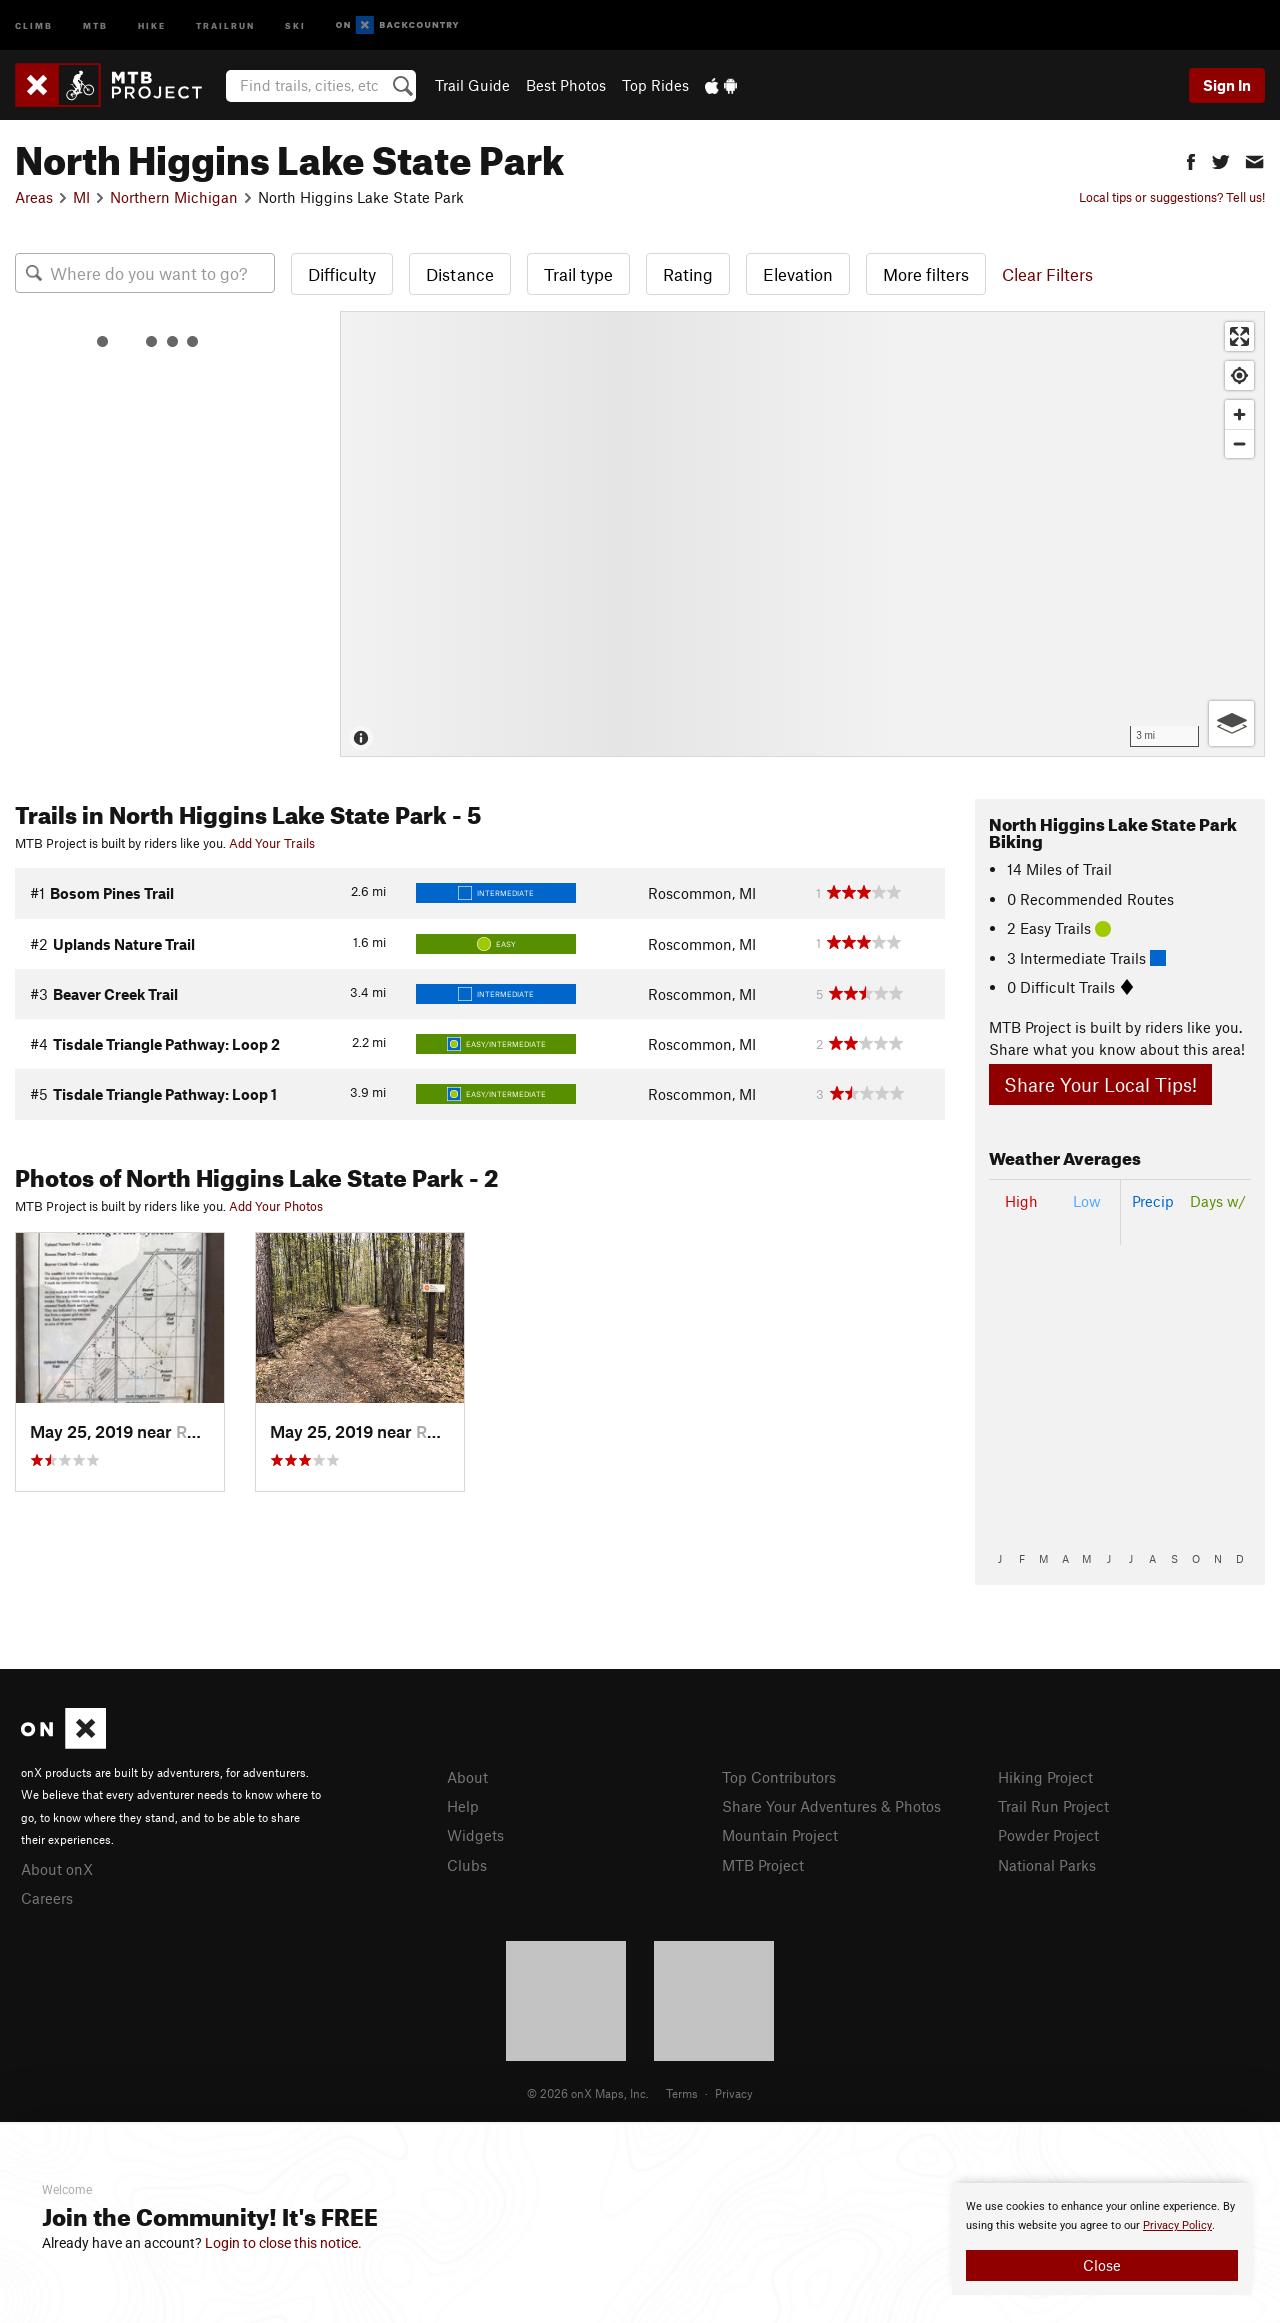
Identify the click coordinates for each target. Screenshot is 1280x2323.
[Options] (1231, 723)
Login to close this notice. (283, 2243)
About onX (57, 1869)
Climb (34, 24)
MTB (95, 24)
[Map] (802, 534)
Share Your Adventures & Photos (831, 1806)
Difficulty (342, 274)
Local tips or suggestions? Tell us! (1172, 197)
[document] (1102, 2239)
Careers (47, 1898)
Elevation (798, 274)
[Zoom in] (1239, 414)
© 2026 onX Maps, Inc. (588, 2093)
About (467, 1777)
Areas (34, 197)
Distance (460, 274)
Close (1102, 2265)
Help (463, 1806)
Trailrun (225, 24)
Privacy (734, 2093)
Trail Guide (472, 85)
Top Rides (655, 85)
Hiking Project (1045, 1777)
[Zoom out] (1239, 443)
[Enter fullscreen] (1239, 336)
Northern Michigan (174, 197)
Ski (295, 24)
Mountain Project (780, 1835)
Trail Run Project (1053, 1806)
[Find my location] (1239, 375)
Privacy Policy (1177, 2225)
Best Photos (566, 85)
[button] (1191, 159)
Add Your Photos (276, 1206)
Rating (688, 274)
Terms (682, 2093)
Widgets (475, 1835)
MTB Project (763, 1865)
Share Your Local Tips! (1100, 1084)
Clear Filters (1047, 274)
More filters (926, 274)
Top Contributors (779, 1777)
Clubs (467, 1865)
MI (81, 197)
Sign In (1227, 85)
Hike (152, 24)
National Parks (1047, 1865)
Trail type (578, 274)
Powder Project (1048, 1835)
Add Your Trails (272, 843)
